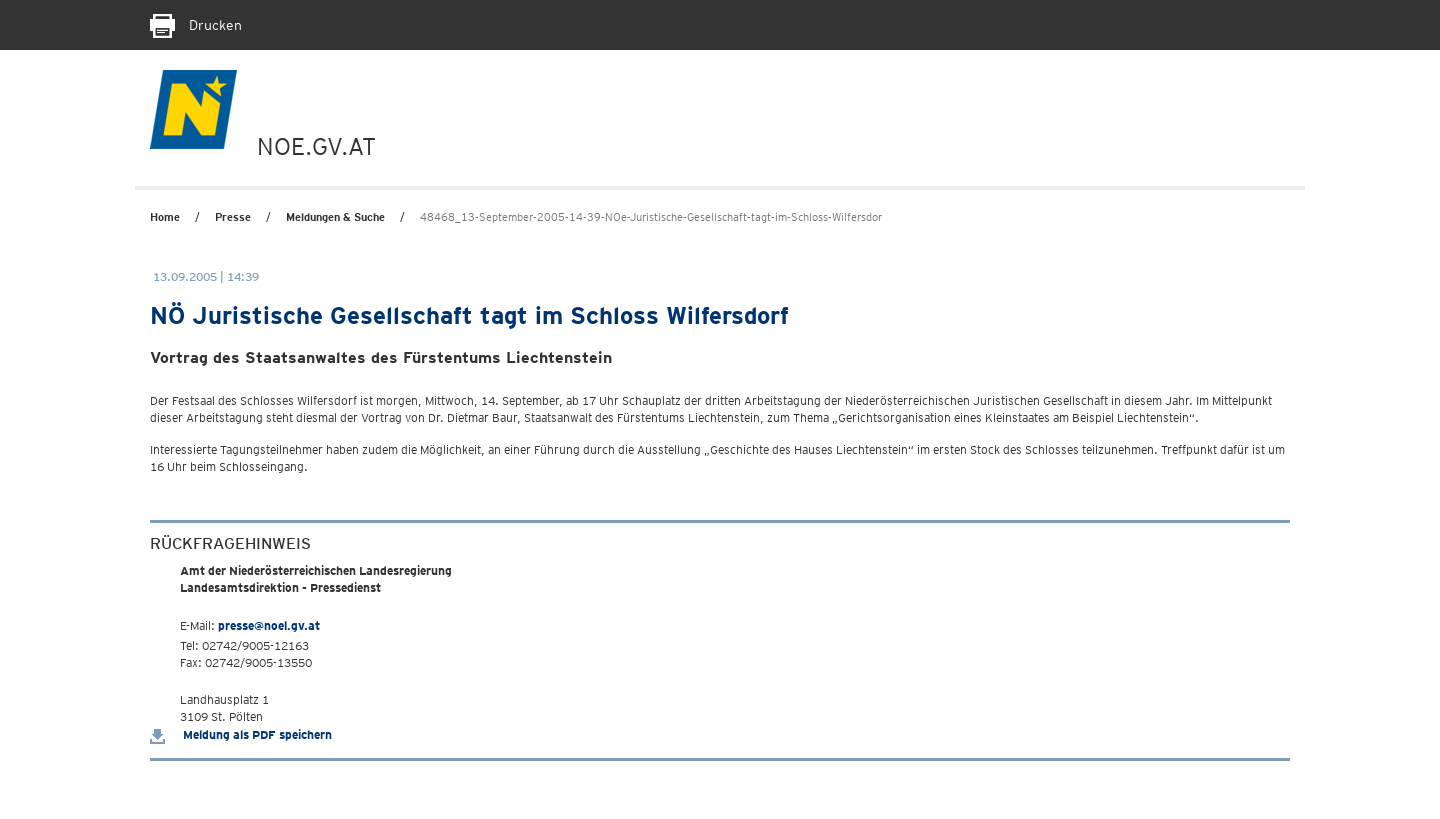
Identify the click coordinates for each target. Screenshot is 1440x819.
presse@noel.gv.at (269, 625)
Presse (233, 217)
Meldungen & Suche (335, 217)
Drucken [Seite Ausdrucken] (196, 25)
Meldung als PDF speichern (241, 734)
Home (165, 217)
